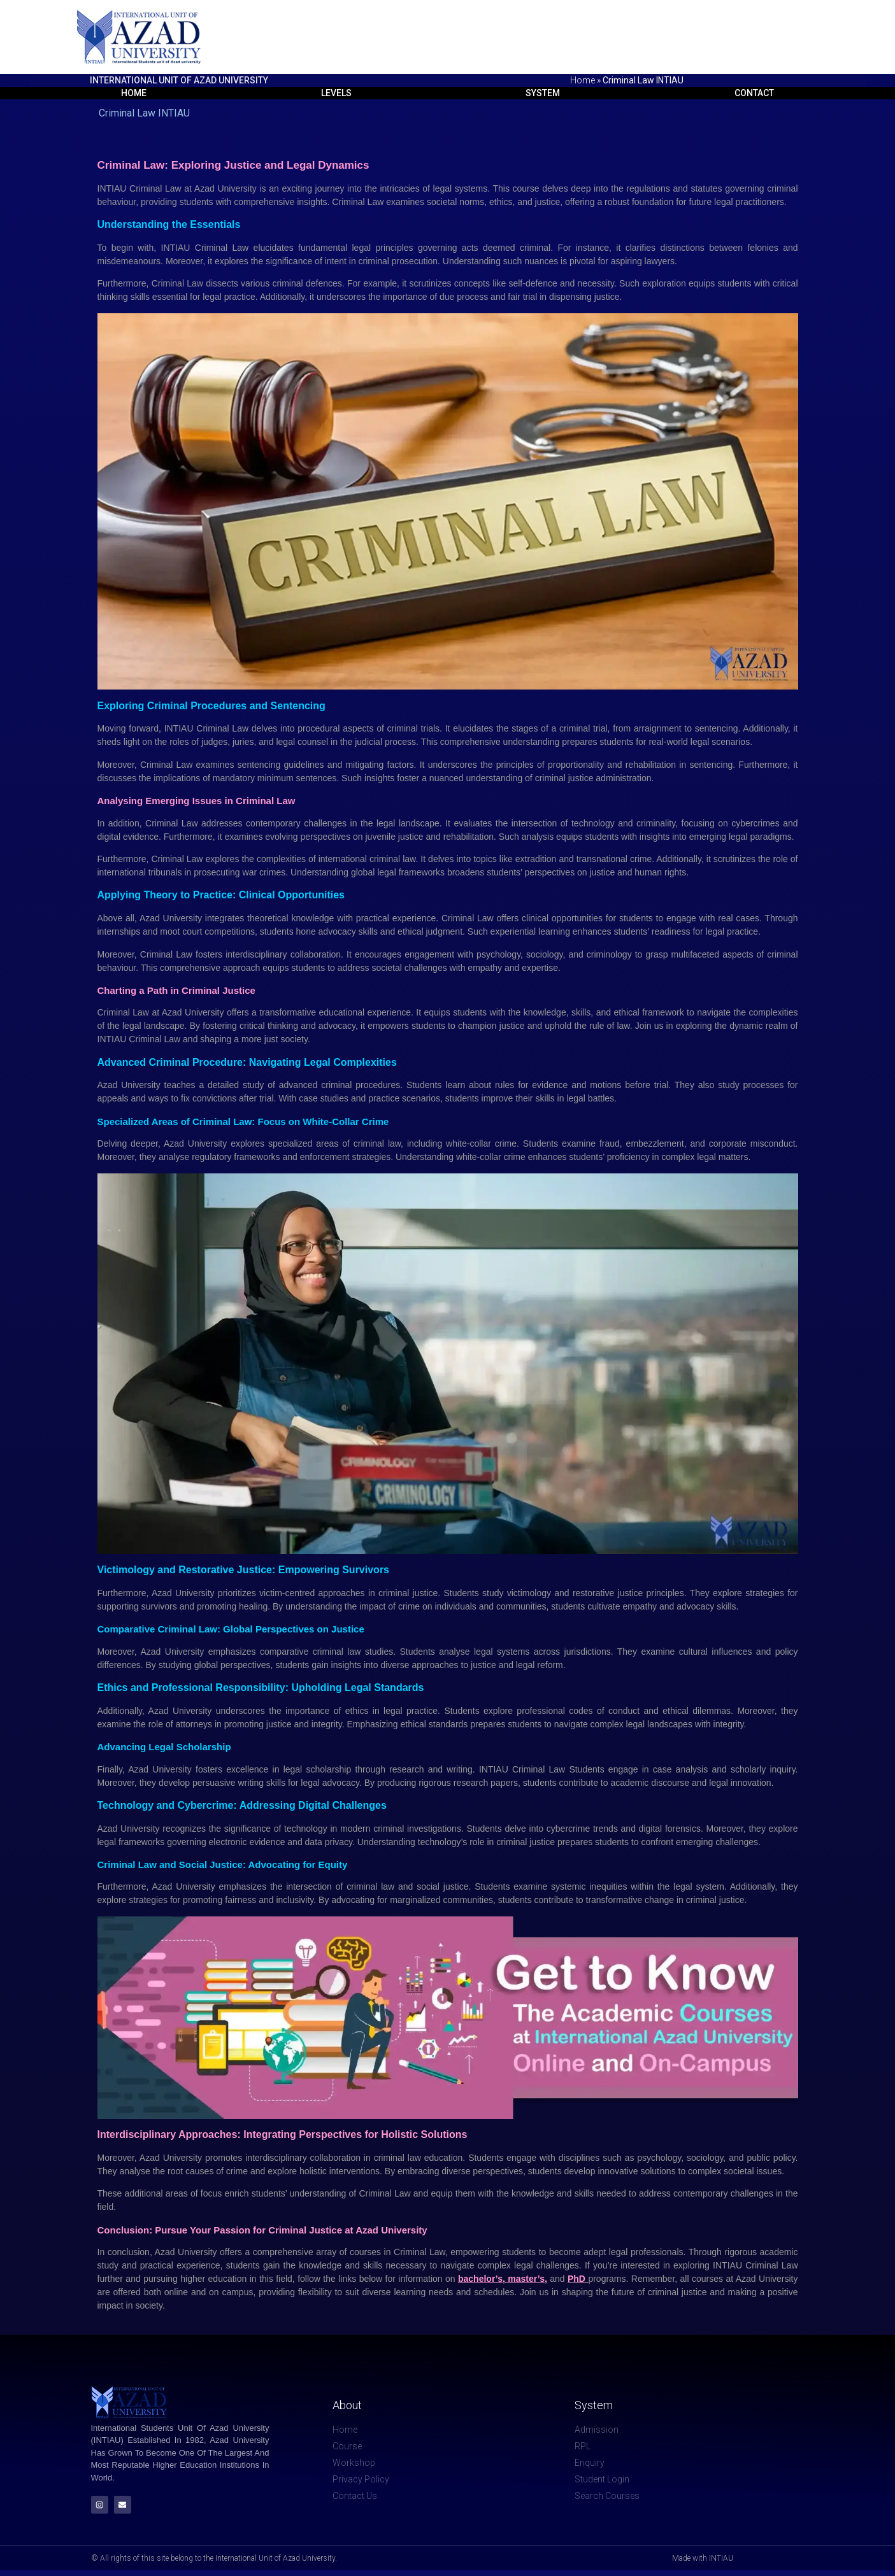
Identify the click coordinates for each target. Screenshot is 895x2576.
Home (582, 80)
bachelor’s (480, 2280)
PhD (578, 2280)
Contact (757, 94)
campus (237, 2294)
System (542, 94)
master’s (526, 2280)
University (141, 1830)
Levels (332, 94)
